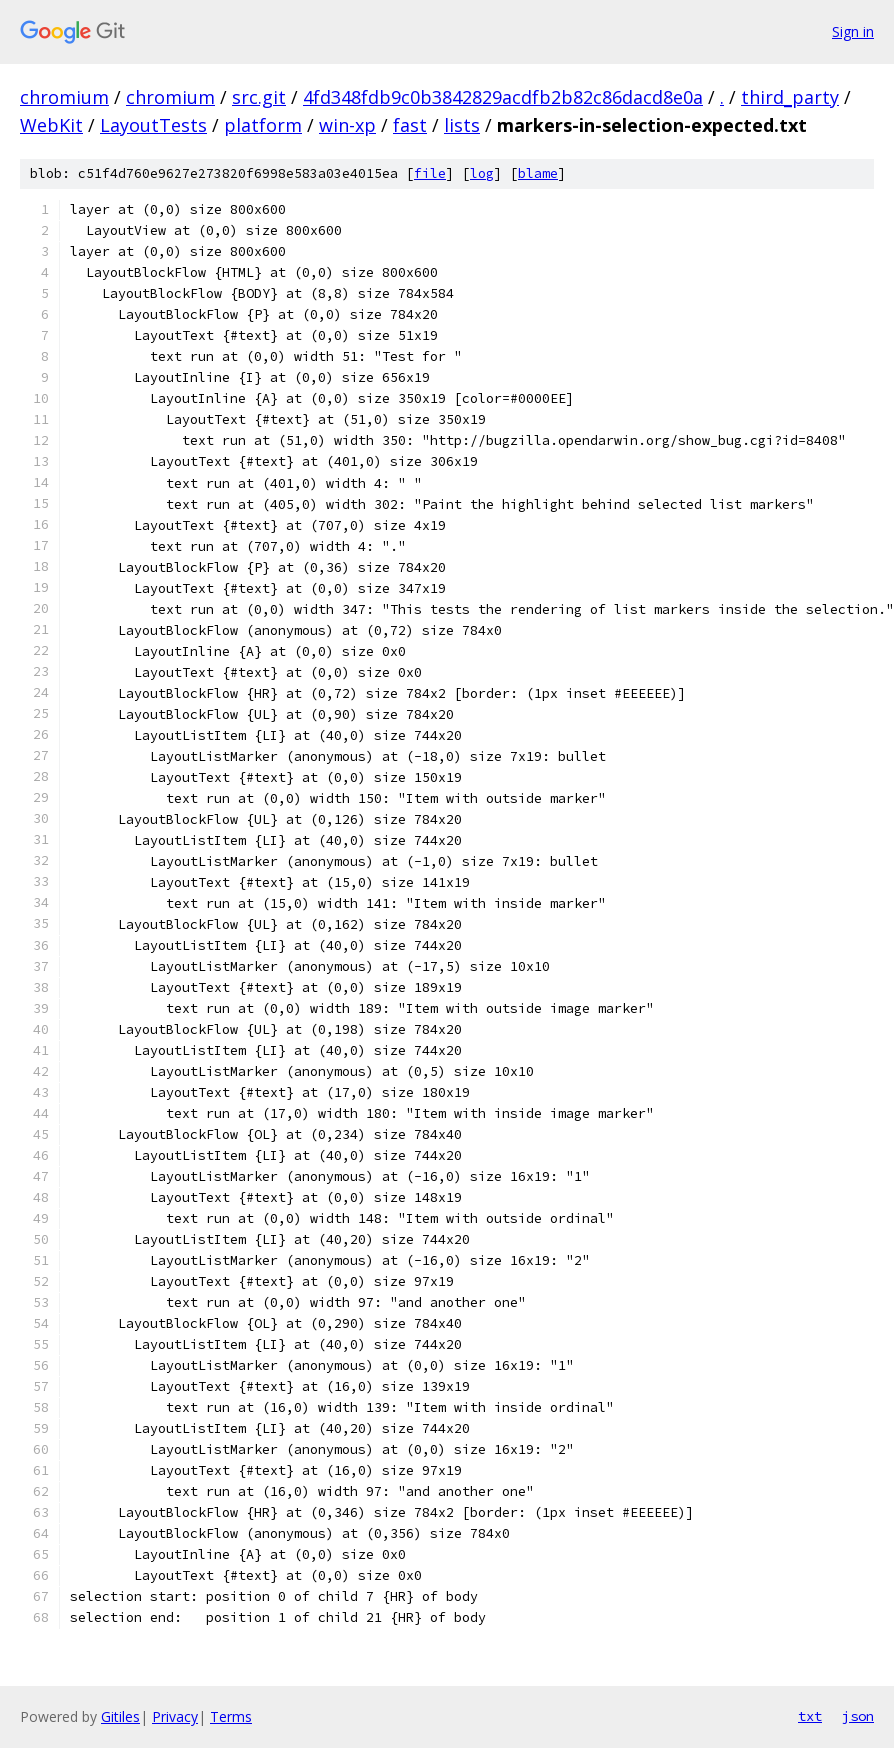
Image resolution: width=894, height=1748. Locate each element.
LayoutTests (153, 125)
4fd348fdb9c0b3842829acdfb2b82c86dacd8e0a (503, 97)
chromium (64, 97)
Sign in (853, 31)
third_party (790, 97)
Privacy (175, 1716)
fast (410, 125)
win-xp (347, 125)
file (430, 173)
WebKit (51, 125)
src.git (259, 97)
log (482, 173)
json (858, 1716)
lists (462, 125)
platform (263, 125)
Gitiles (120, 1716)
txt (810, 1716)
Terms (231, 1716)
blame (538, 173)
